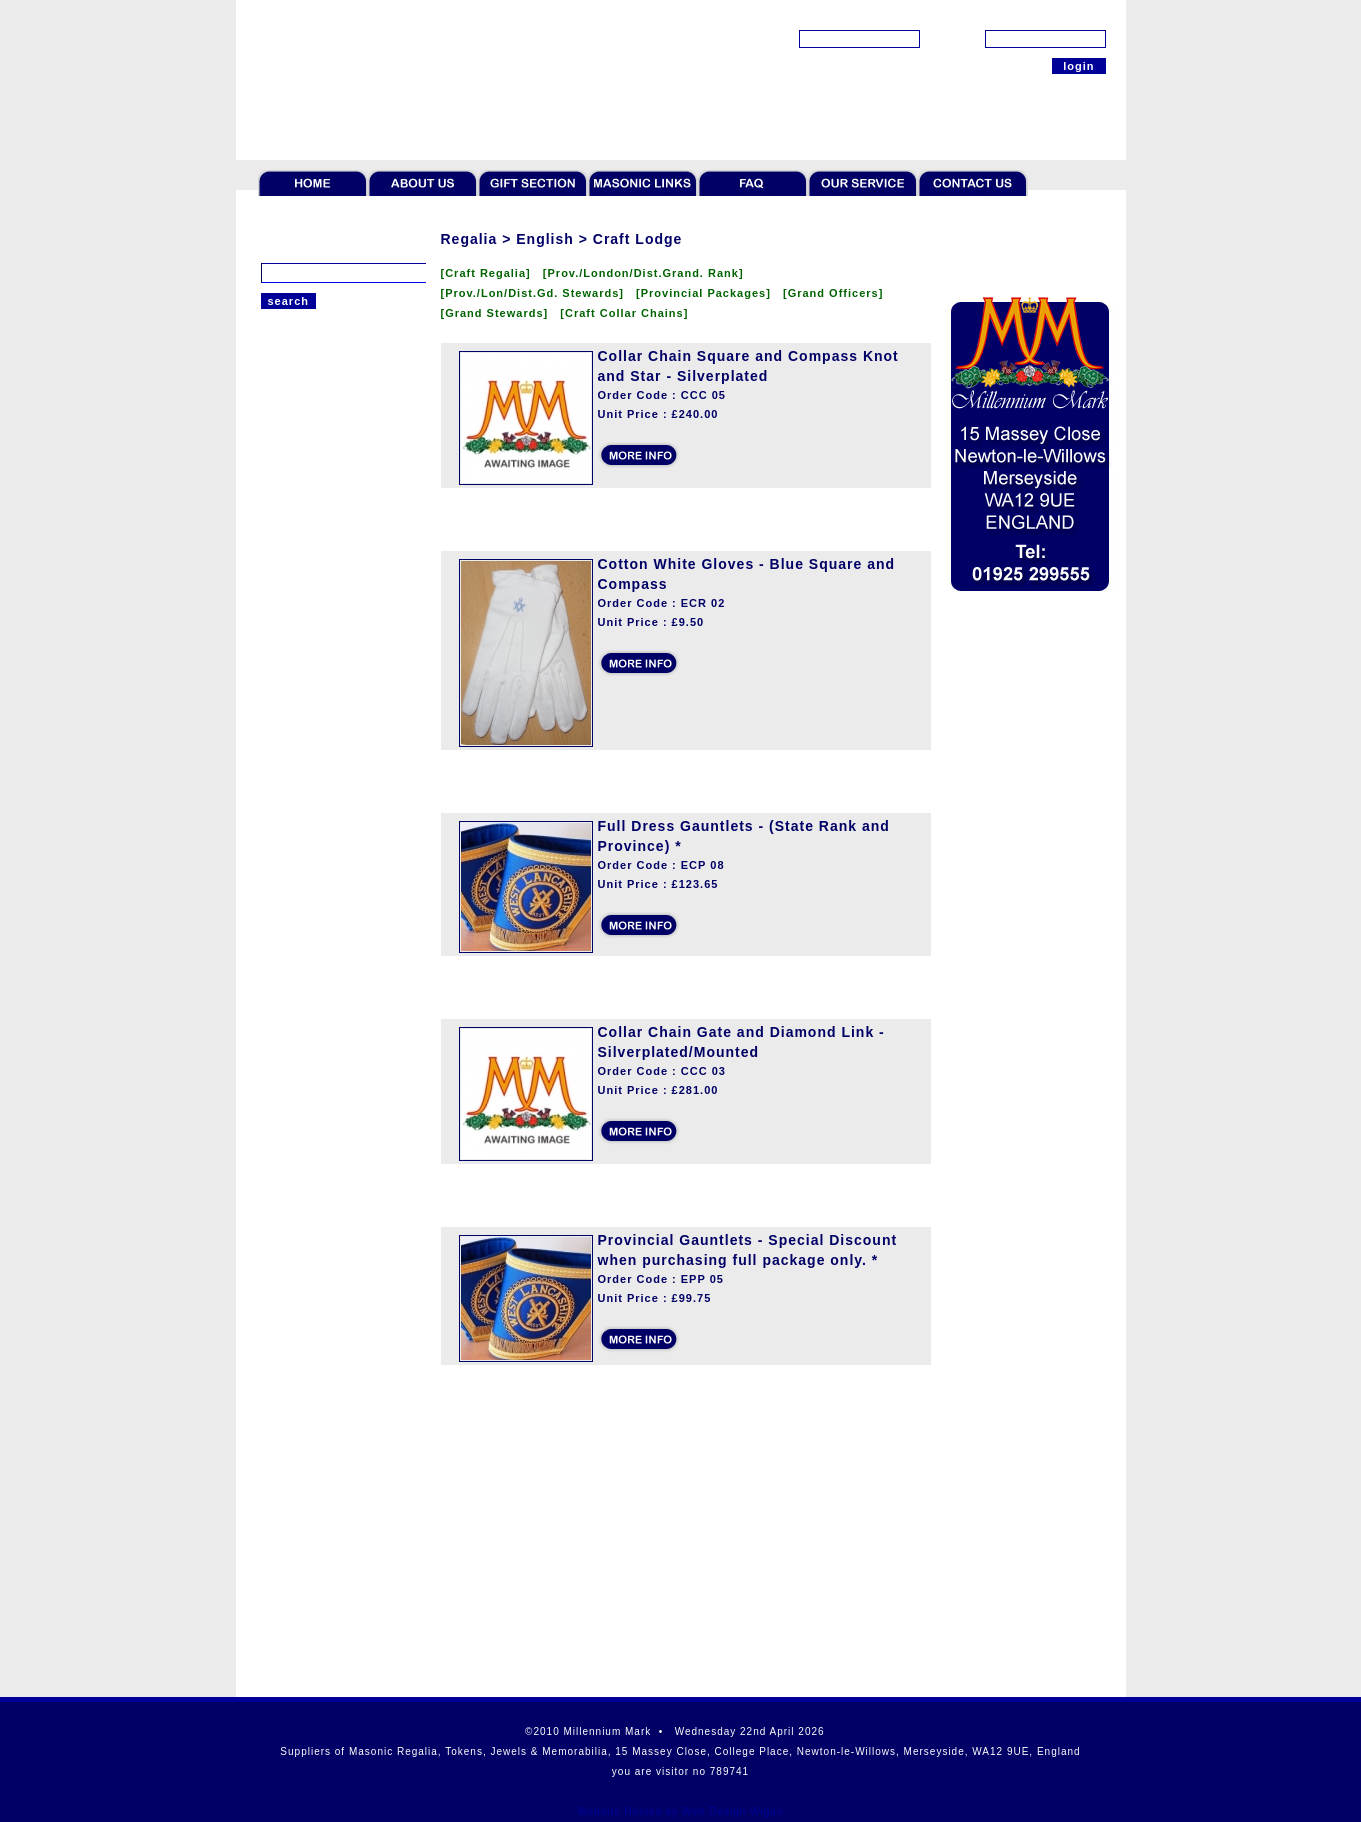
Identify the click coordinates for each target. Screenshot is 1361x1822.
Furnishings (295, 1066)
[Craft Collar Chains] (628, 313)
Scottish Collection (316, 1182)
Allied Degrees (304, 675)
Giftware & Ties (306, 1008)
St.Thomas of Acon (316, 775)
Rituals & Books (307, 979)
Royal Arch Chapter (317, 500)
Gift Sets (286, 1037)
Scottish (284, 425)
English (282, 450)
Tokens (281, 834)
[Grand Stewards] (501, 313)
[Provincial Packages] (709, 293)
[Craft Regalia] (492, 273)
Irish (274, 725)
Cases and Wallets (315, 1095)
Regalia (283, 405)
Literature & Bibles (315, 950)
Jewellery (288, 921)
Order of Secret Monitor (330, 625)
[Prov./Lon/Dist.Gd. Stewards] (539, 293)
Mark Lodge (295, 525)
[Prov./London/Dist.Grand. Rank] (647, 273)
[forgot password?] (1055, 15)
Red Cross (291, 650)
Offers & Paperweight (323, 1153)
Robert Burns (299, 1124)
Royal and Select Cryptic (333, 600)
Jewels (281, 892)
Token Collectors (309, 863)
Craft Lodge (295, 475)
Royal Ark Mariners (316, 550)
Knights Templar (308, 575)
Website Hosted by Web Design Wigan (681, 1811)
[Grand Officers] (837, 293)
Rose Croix (293, 700)
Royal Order (296, 750)
